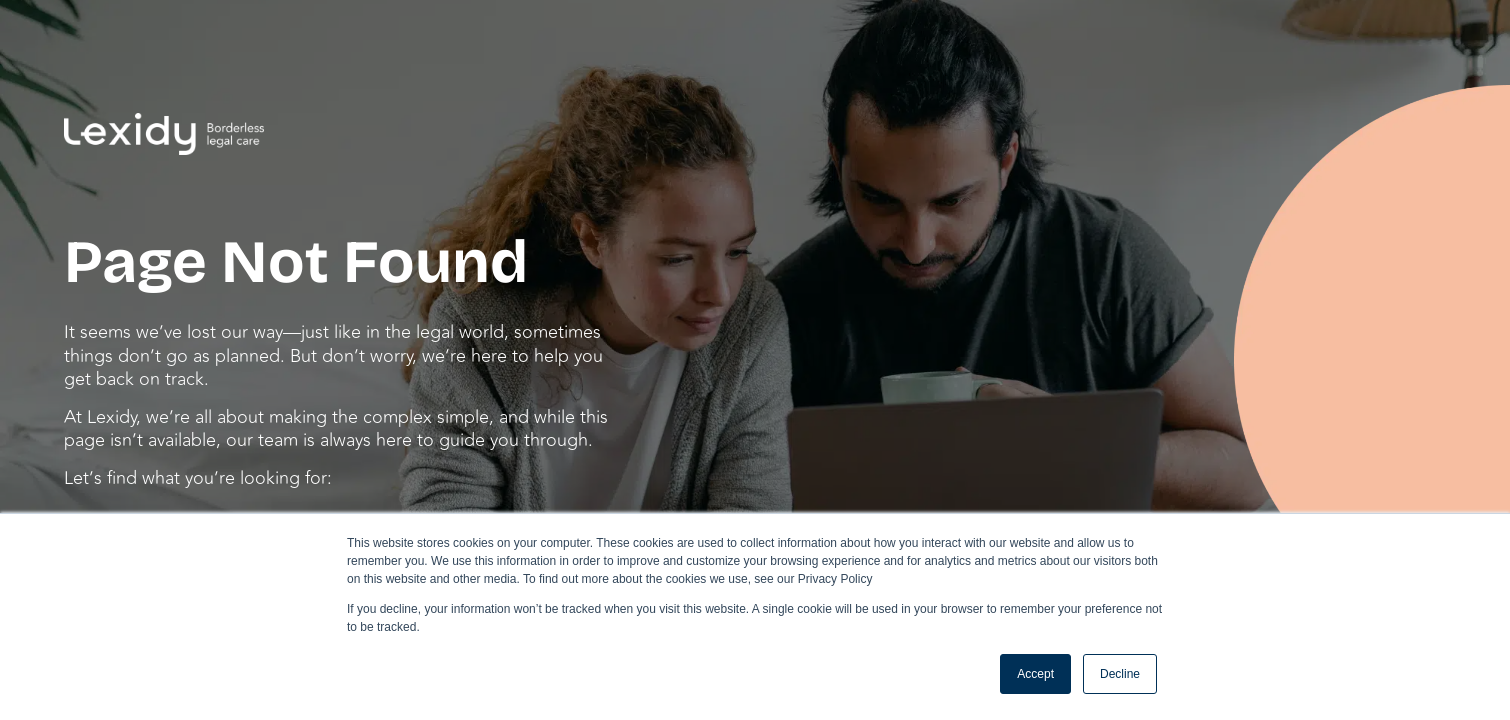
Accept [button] (1035, 674)
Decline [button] (1120, 674)
